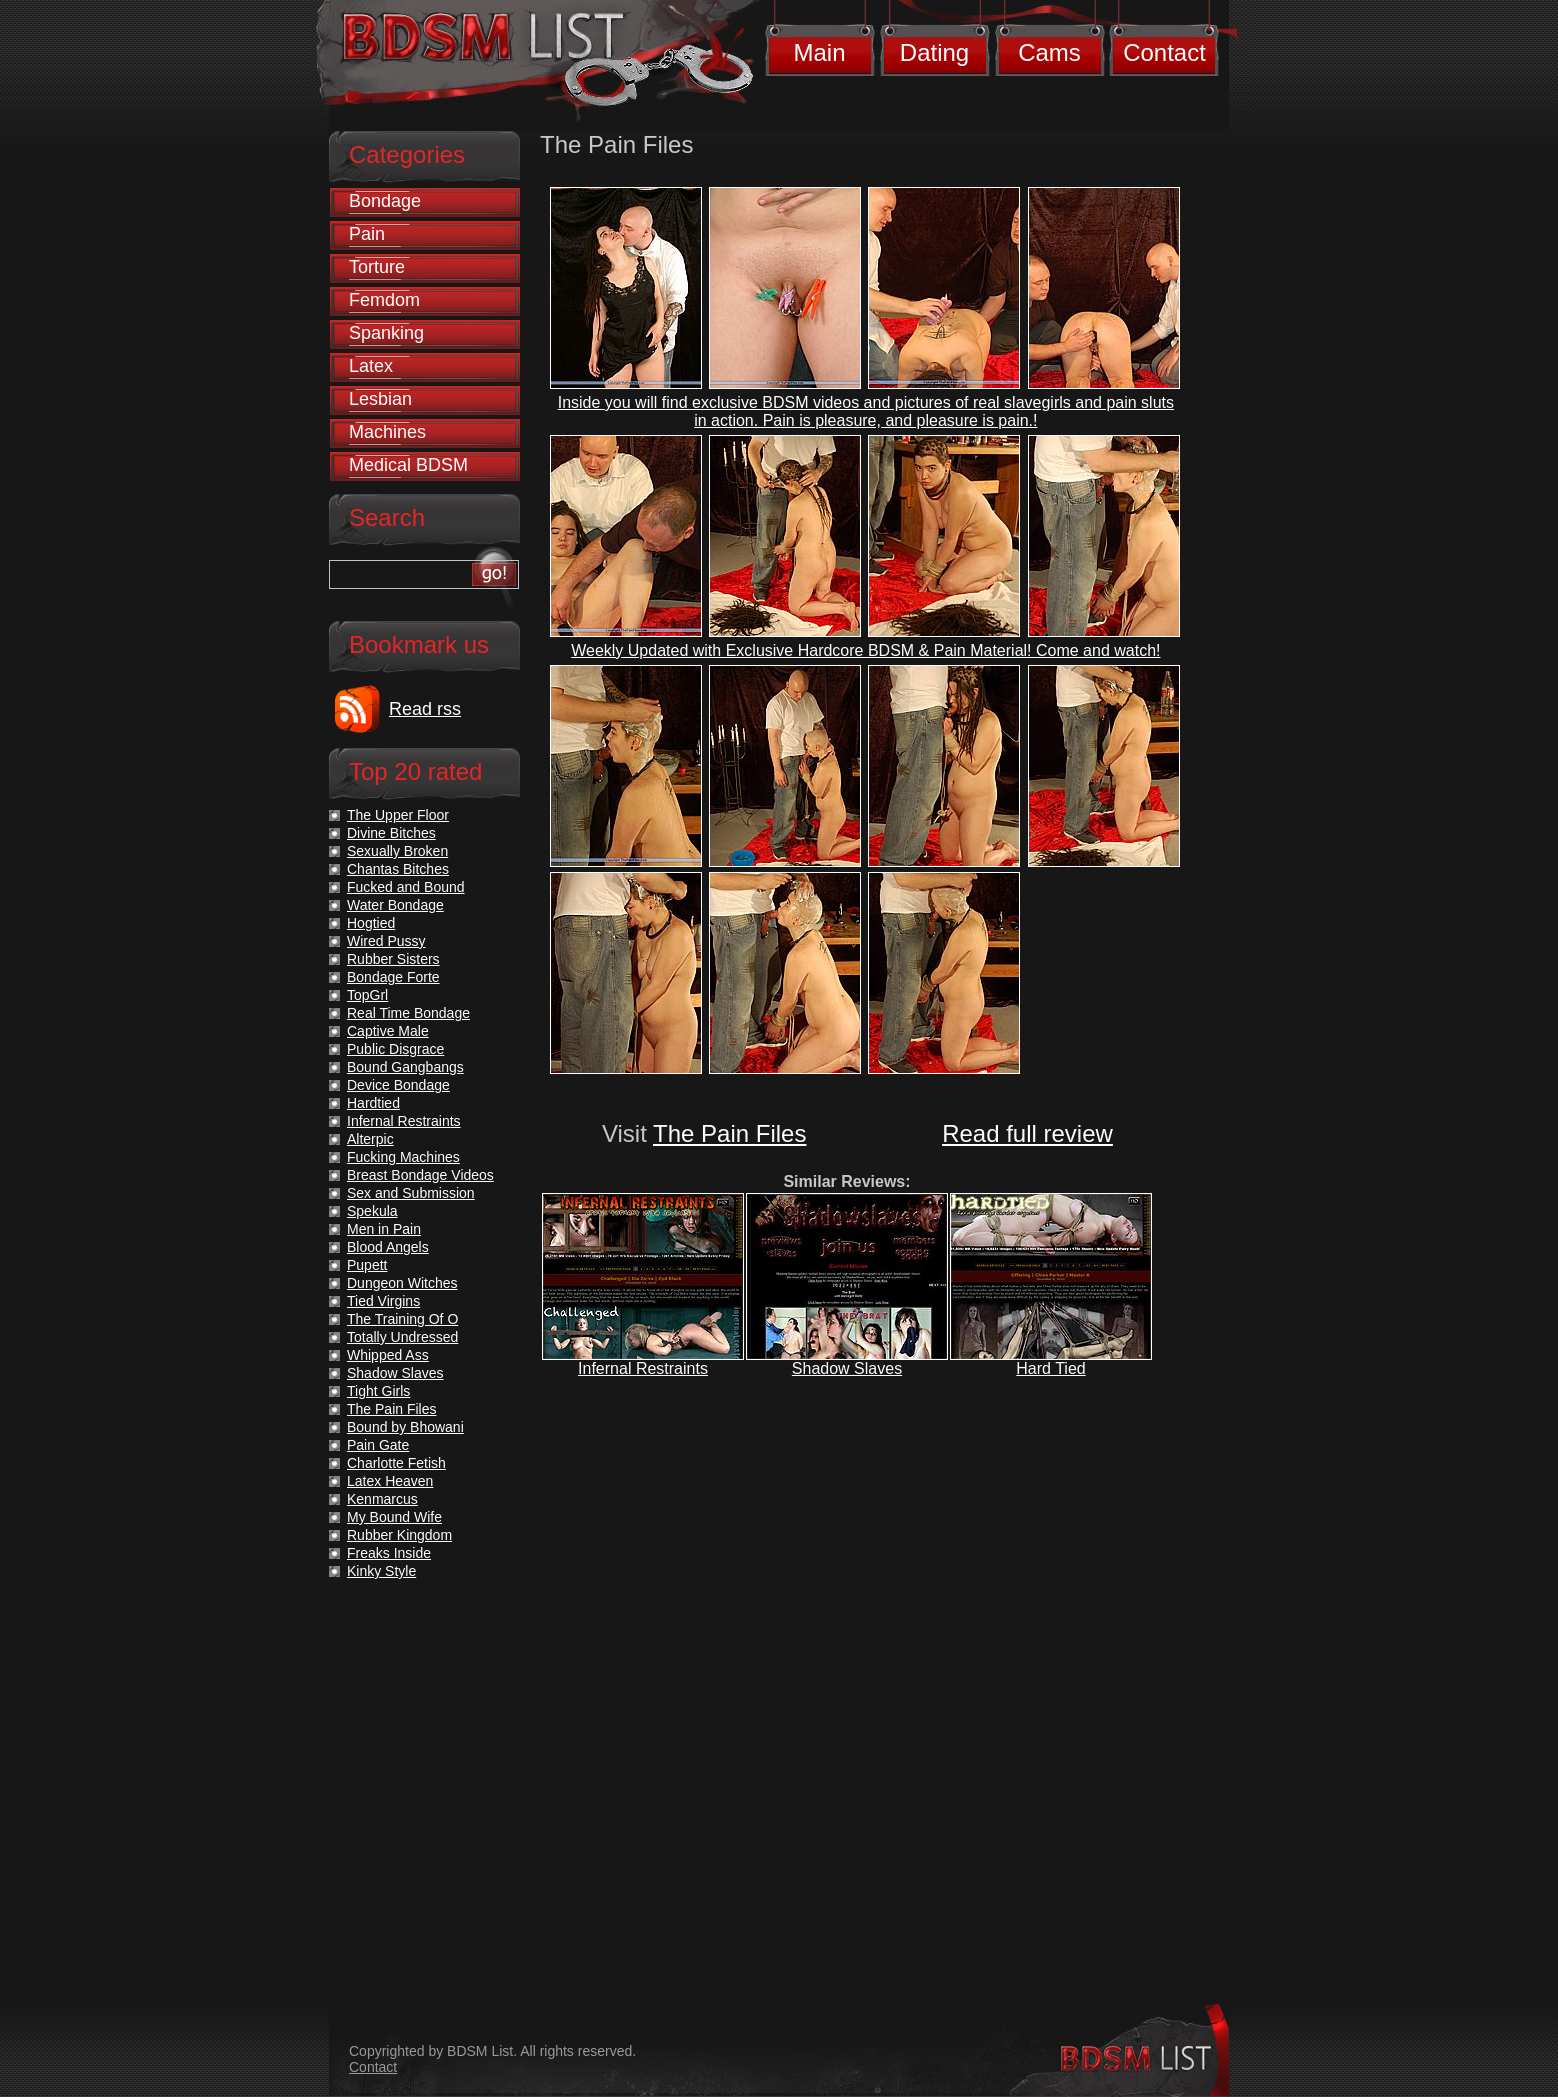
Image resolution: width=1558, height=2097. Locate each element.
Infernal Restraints (643, 1368)
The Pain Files (729, 1133)
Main (819, 52)
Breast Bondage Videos (420, 1175)
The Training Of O (402, 1319)
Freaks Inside (389, 1553)
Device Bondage (398, 1085)
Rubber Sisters (393, 959)
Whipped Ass (388, 1355)
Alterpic (370, 1139)
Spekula (372, 1211)
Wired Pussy (386, 941)
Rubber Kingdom (399, 1535)
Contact (1164, 52)
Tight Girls (378, 1391)
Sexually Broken (397, 851)
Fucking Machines (403, 1157)
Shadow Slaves (847, 1368)
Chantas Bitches (398, 869)
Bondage (385, 201)
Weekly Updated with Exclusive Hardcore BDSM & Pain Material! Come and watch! (865, 650)
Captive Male (388, 1031)
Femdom (384, 300)
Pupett (367, 1265)
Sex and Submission (411, 1193)
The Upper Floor (398, 815)
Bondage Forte (393, 977)
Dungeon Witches (402, 1283)
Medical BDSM (408, 465)
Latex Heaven (390, 1481)
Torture (377, 267)
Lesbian (380, 399)
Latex (371, 366)
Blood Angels (388, 1247)
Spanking (386, 333)
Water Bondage (395, 905)
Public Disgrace (395, 1049)
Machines (387, 432)
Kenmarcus (382, 1499)
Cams (1049, 52)
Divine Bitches (391, 833)
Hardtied (373, 1103)
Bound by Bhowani (405, 1427)
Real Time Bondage (408, 1013)
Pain (367, 234)
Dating (934, 52)
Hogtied (371, 923)
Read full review (1027, 1133)
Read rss (425, 709)
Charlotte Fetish (396, 1463)
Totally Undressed (402, 1337)
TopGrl (367, 995)
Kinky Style (381, 1571)
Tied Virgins (383, 1301)
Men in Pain (384, 1229)
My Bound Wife (394, 1517)
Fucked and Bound (406, 887)
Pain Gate (378, 1445)
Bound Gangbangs (405, 1067)
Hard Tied (1050, 1368)
